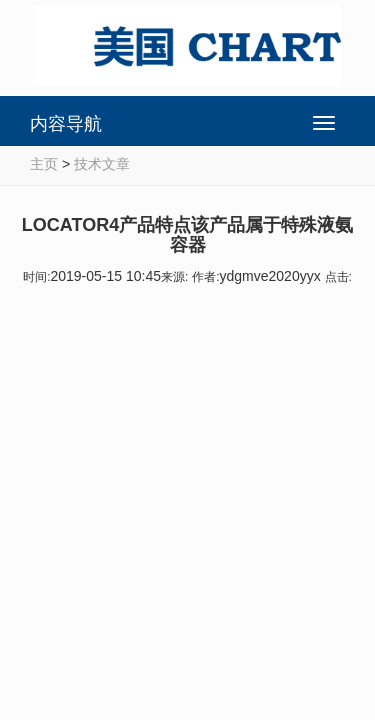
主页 (44, 164)
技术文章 (102, 164)
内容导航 (66, 124)
